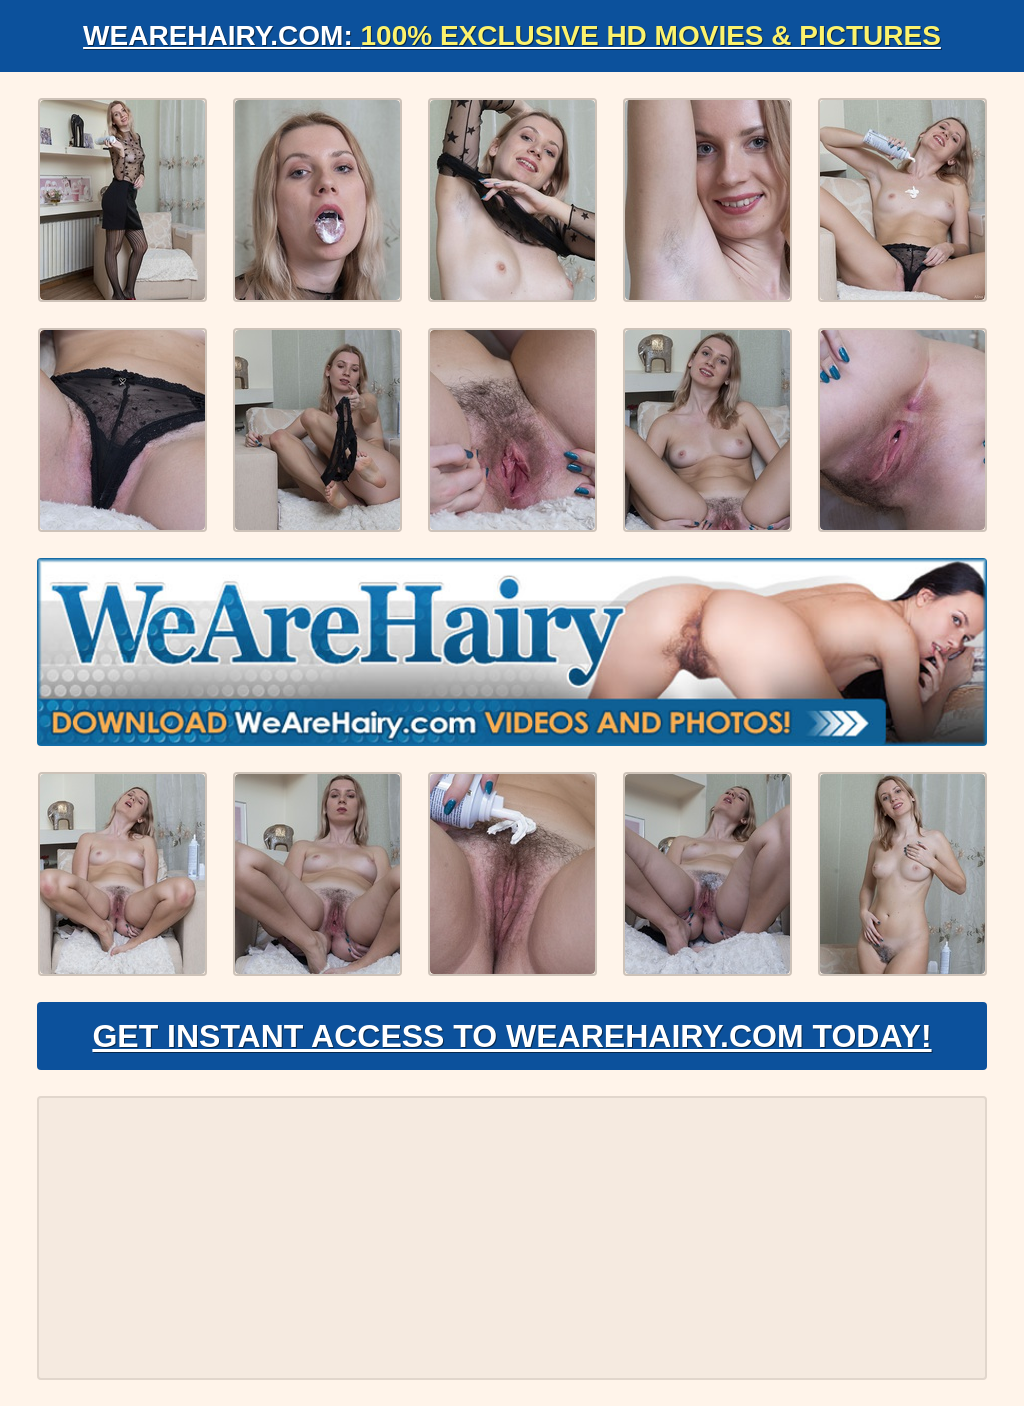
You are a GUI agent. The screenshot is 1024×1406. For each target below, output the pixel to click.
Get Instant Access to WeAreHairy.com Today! (511, 1036)
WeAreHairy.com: (512, 35)
